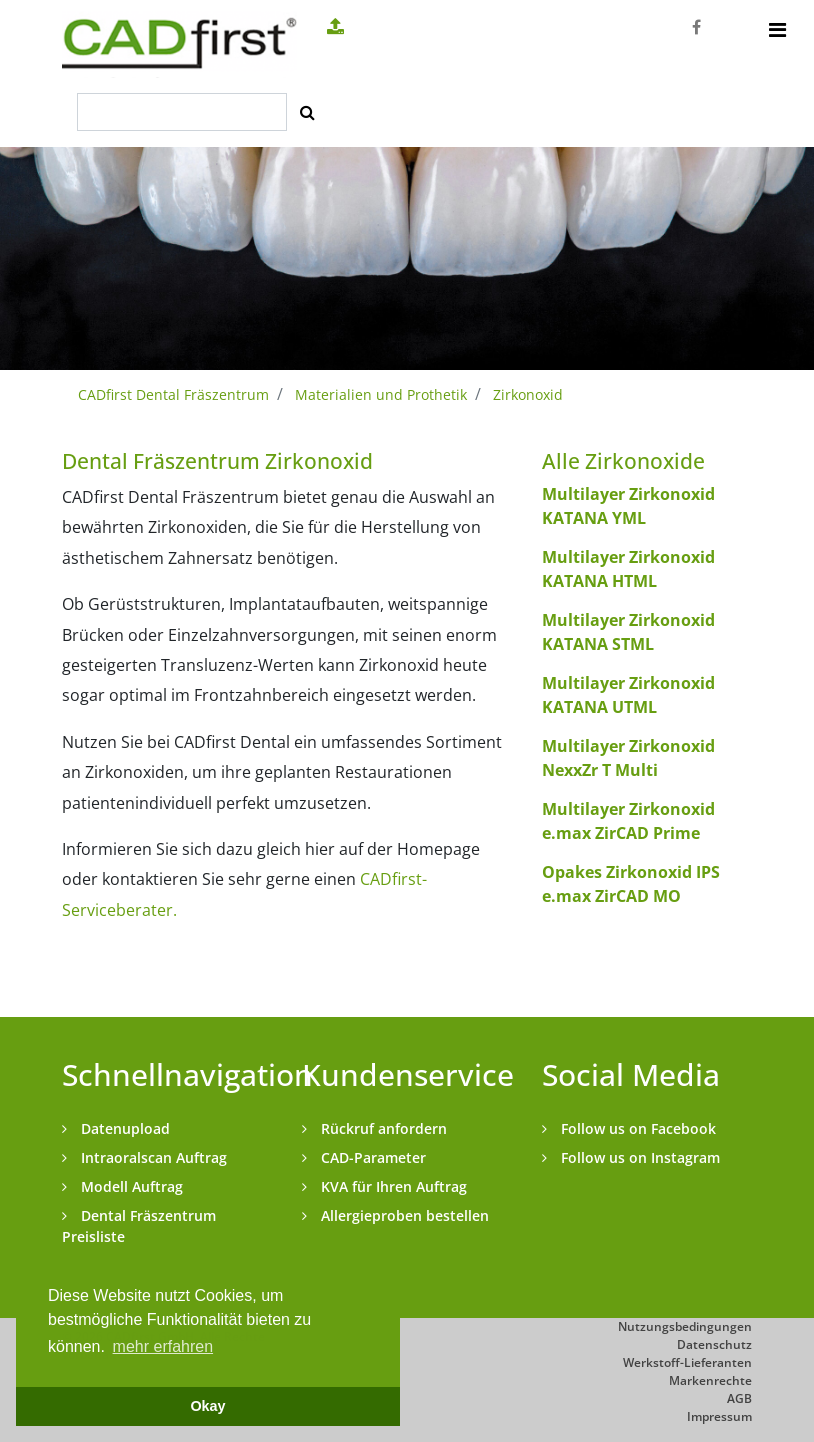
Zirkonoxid (528, 394)
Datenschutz (714, 1344)
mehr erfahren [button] (163, 1346)
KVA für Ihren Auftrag (392, 1186)
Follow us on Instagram (638, 1157)
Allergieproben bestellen (403, 1215)
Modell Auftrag (130, 1186)
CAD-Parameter (371, 1157)
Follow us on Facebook (636, 1128)
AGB (739, 1398)
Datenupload (123, 1128)
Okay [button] (207, 1406)
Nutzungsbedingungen (685, 1326)
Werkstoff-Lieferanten (687, 1362)
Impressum (719, 1416)
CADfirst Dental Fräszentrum (173, 394)
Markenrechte (710, 1380)
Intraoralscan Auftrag (152, 1157)
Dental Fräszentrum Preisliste (139, 1226)
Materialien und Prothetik (381, 394)
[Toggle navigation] (777, 30)
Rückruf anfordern (382, 1128)
